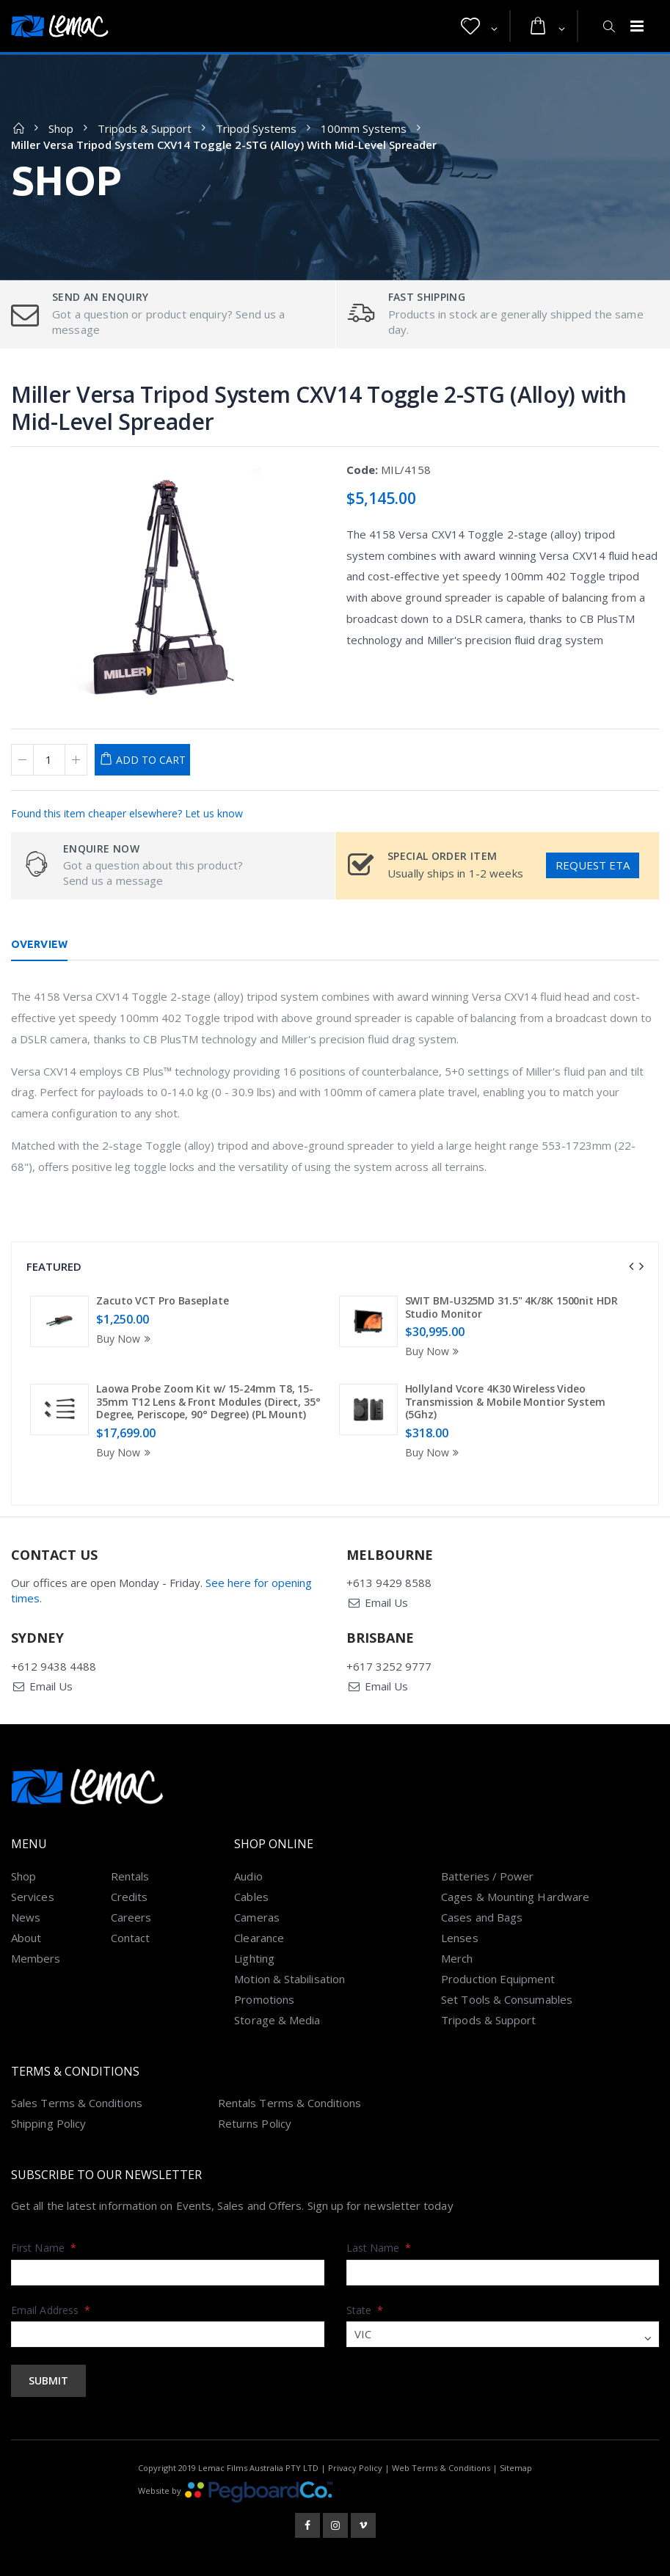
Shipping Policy (48, 2123)
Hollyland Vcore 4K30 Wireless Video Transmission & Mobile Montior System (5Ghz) (505, 1401)
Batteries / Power (487, 1876)
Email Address (50, 2310)
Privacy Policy (355, 2467)
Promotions (264, 1999)
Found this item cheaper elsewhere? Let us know (127, 813)
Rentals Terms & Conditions (289, 2102)
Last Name (379, 2248)
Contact (130, 1937)
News (25, 1917)
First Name (43, 2248)
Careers (131, 1917)
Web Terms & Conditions (441, 2467)
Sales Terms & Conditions (76, 2102)
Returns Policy (254, 2123)
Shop (60, 128)
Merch (457, 1958)
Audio (248, 1876)
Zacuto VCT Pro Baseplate (162, 1300)
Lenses (459, 1937)
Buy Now (125, 1339)
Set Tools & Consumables (506, 1999)
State (365, 2310)
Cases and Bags (481, 1917)
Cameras (257, 1917)
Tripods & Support (145, 128)
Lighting (254, 1958)
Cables (251, 1896)
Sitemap (516, 2467)
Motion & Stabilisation (289, 1978)
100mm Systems (364, 128)
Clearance (259, 1937)
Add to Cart (151, 760)
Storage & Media (277, 2020)
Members (36, 1958)
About (26, 1937)
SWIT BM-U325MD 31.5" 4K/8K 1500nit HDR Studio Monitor (511, 1307)
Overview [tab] (39, 944)
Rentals (130, 1876)
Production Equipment (498, 1978)
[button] (479, 26)
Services (32, 1896)
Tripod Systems (256, 128)
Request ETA (593, 865)
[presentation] (631, 1266)
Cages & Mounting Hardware (515, 1896)
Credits (129, 1896)
